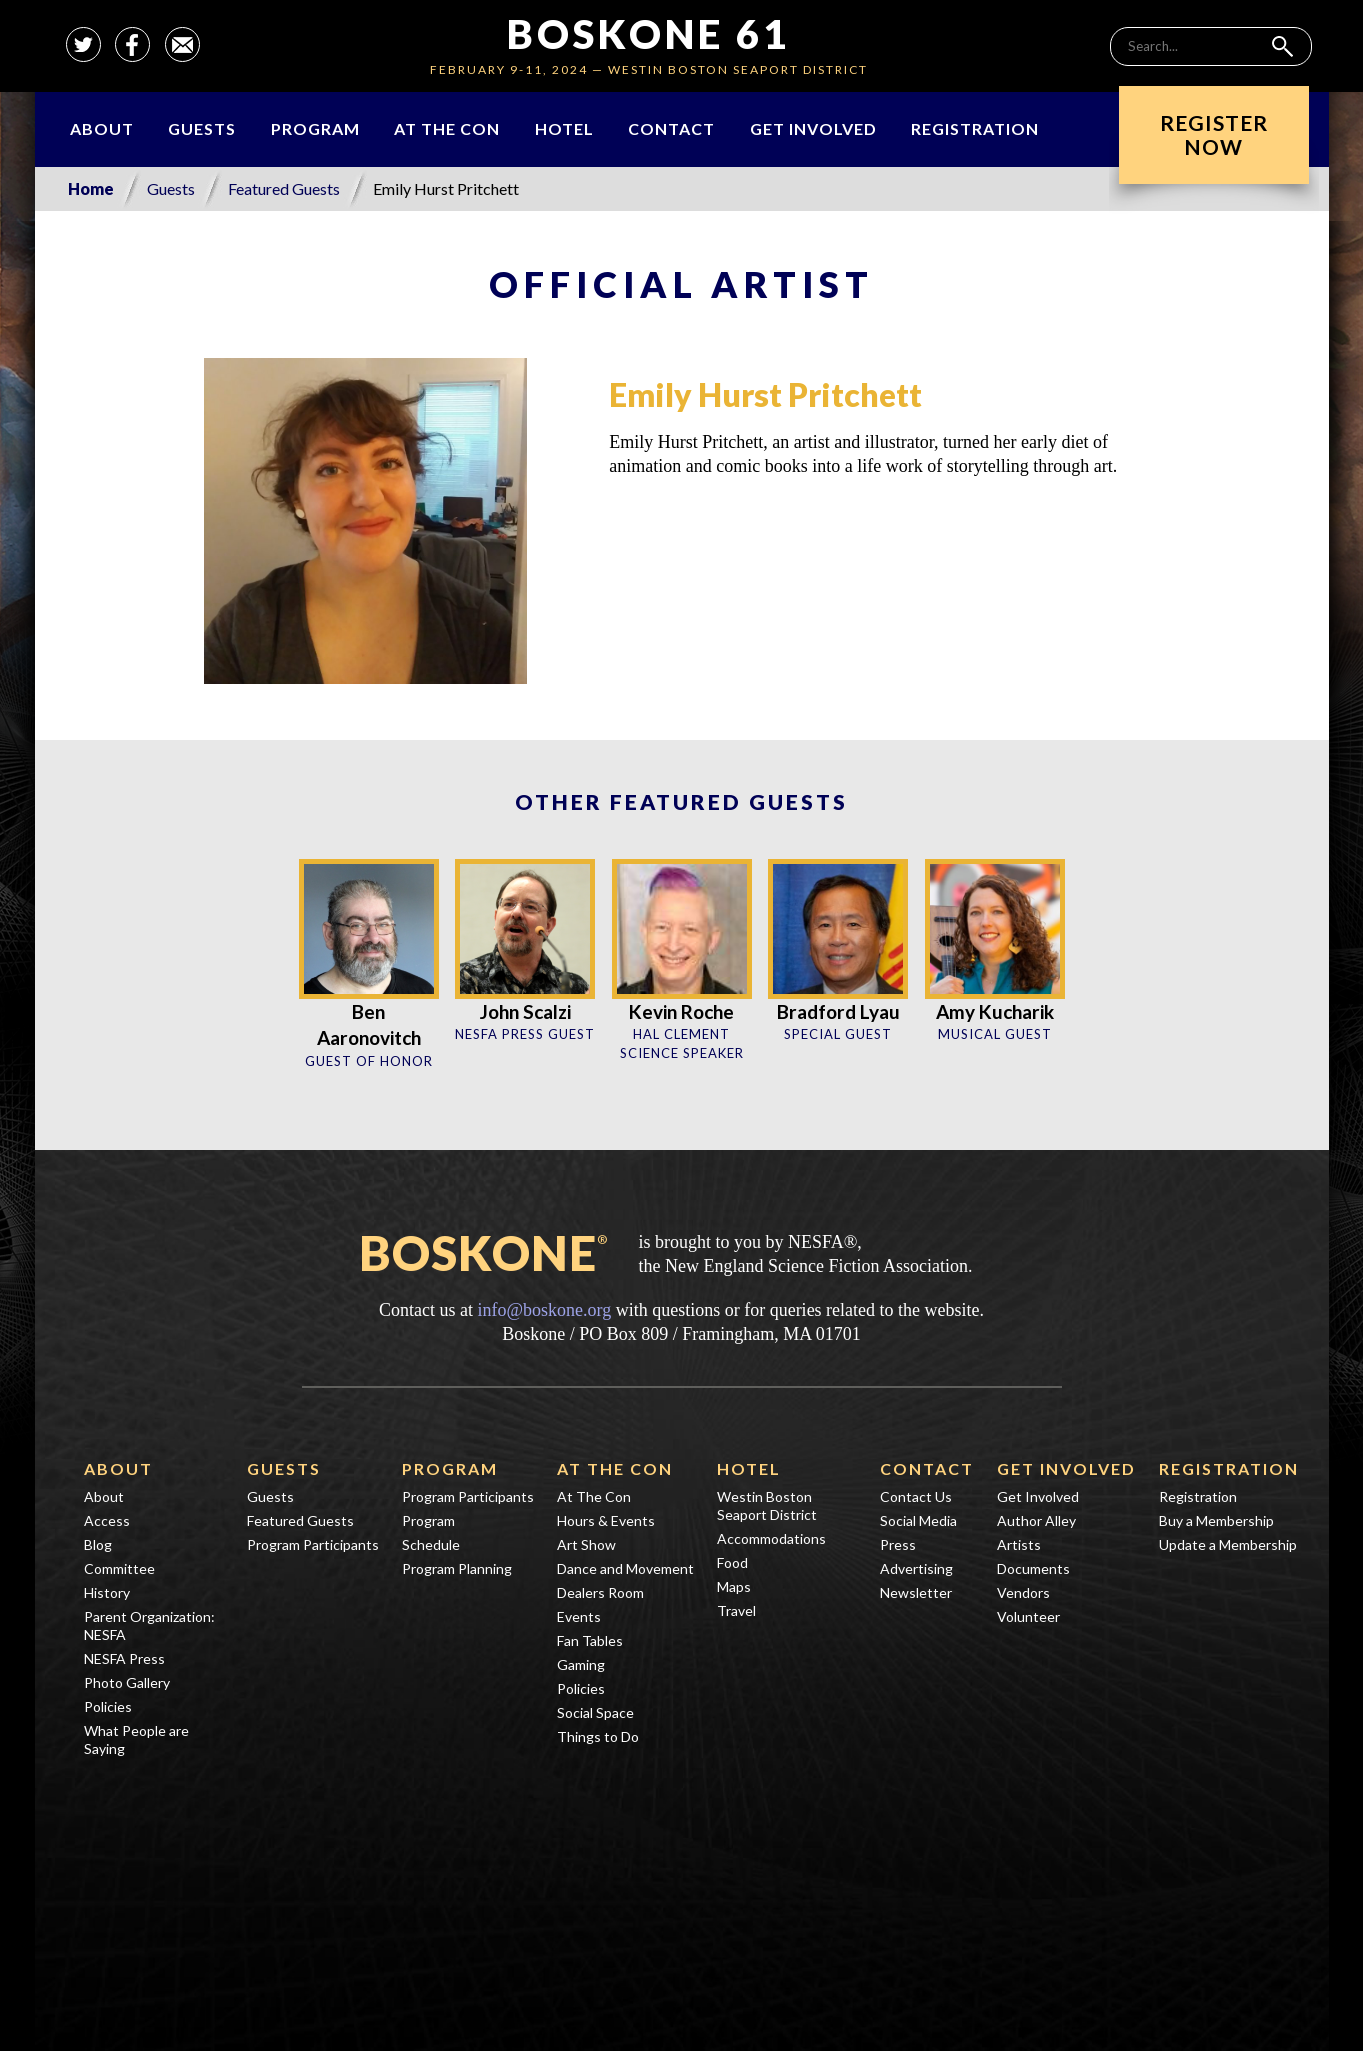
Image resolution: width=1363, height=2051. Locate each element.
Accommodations (771, 1538)
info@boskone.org (544, 1310)
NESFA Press (124, 1658)
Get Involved (813, 128)
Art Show (586, 1544)
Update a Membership (1228, 1544)
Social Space (595, 1712)
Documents (1033, 1568)
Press (898, 1544)
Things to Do (598, 1736)
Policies (108, 1706)
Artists (1019, 1544)
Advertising (916, 1568)
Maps (734, 1586)
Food (732, 1562)
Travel (736, 1610)
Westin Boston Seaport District (767, 1505)
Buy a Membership (1216, 1520)
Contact (671, 128)
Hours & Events (606, 1520)
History (107, 1592)
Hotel (564, 128)
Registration (975, 128)
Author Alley (1036, 1520)
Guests (202, 128)
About (102, 128)
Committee (119, 1568)
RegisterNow (1214, 134)
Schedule (431, 1544)
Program (315, 128)
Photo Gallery (127, 1682)
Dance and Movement (625, 1568)
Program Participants (313, 1544)
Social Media (918, 1520)
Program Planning (457, 1568)
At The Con (447, 128)
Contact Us (916, 1496)
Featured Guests (284, 188)
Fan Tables (590, 1640)
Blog (98, 1544)
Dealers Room (600, 1592)
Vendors (1023, 1592)
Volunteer (1028, 1616)
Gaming (581, 1664)
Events (579, 1616)
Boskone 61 (648, 34)
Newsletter (916, 1592)
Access (107, 1520)
